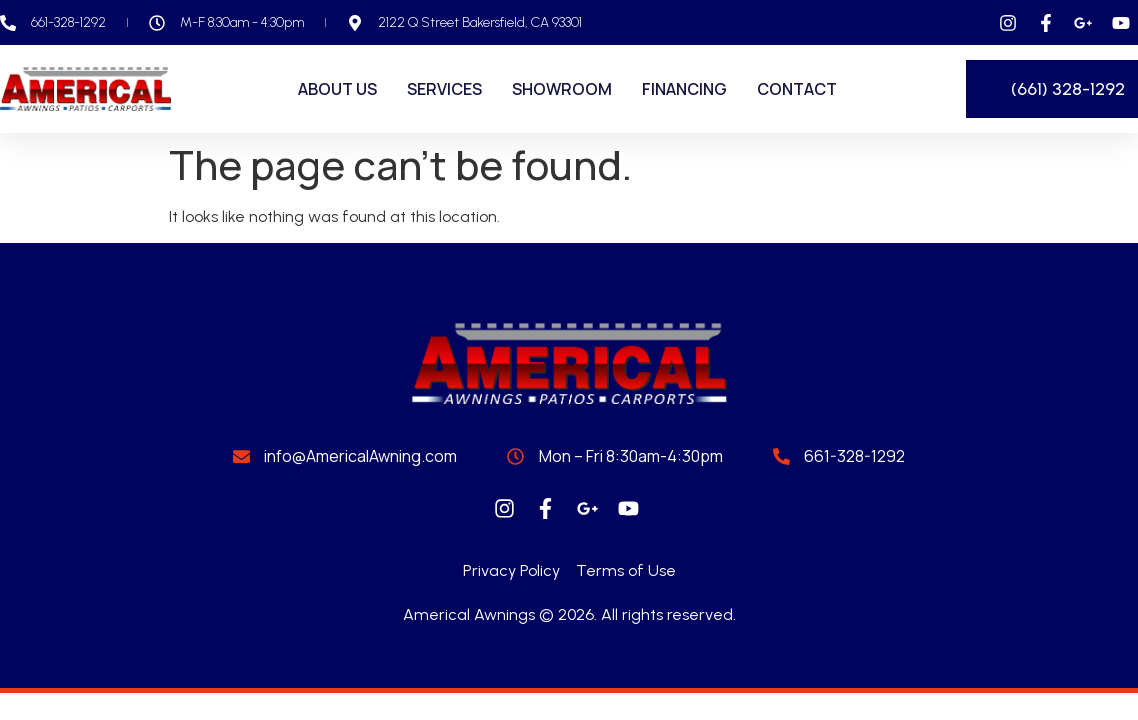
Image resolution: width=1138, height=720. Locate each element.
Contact (797, 89)
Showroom (562, 89)
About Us (337, 89)
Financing (684, 89)
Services (444, 89)
